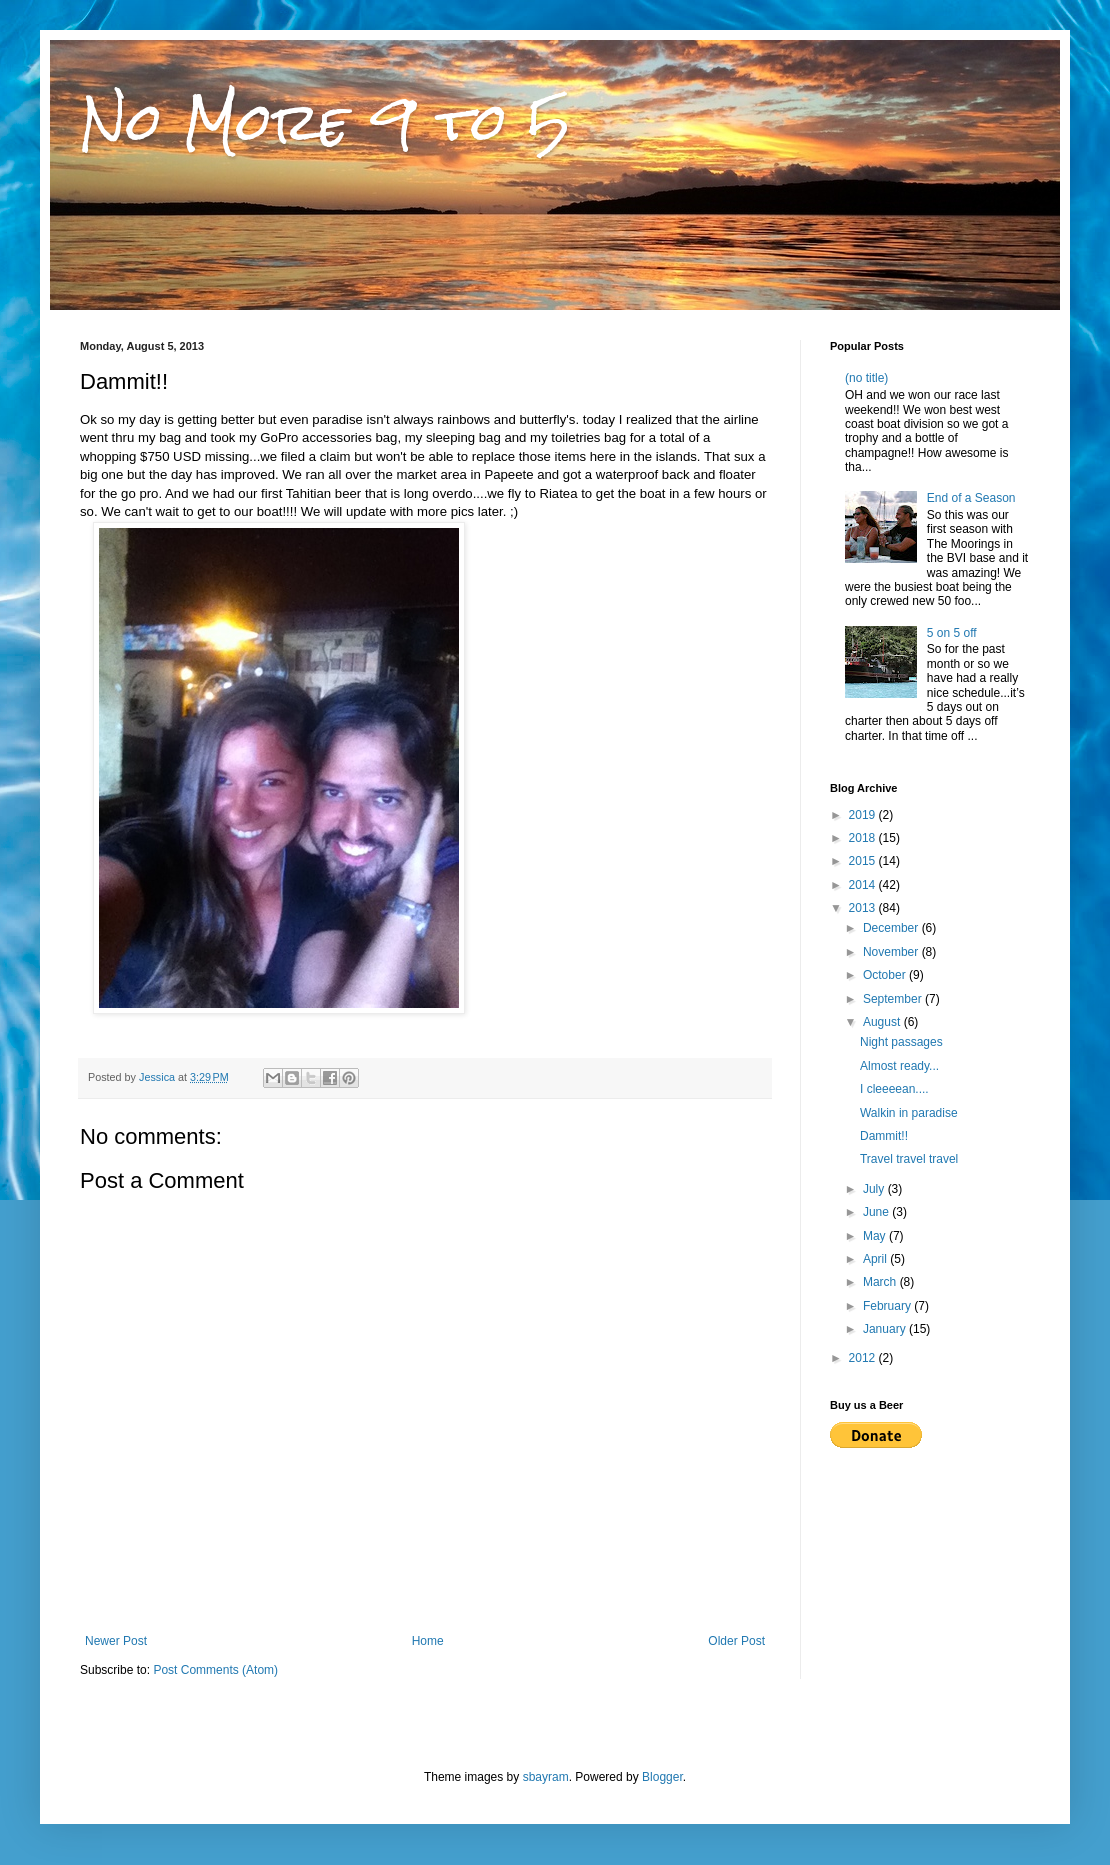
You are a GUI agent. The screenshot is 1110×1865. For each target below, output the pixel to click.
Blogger (662, 1777)
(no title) (866, 378)
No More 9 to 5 (325, 121)
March (881, 1282)
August (883, 1022)
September (894, 999)
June (877, 1212)
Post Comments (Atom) (215, 1670)
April (876, 1259)
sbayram (546, 1777)
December (892, 928)
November (892, 952)
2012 (864, 1358)
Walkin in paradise (909, 1113)
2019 (864, 815)
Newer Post (116, 1641)
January (886, 1329)
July (875, 1189)
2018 (864, 838)
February (888, 1306)
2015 (864, 861)
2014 (864, 885)
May (876, 1236)
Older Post (736, 1641)
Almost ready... (899, 1066)
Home (428, 1641)
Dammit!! (884, 1136)
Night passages (901, 1042)
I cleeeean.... (894, 1089)
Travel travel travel (909, 1159)
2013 (864, 908)
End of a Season (971, 498)
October (886, 975)
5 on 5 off (952, 633)
